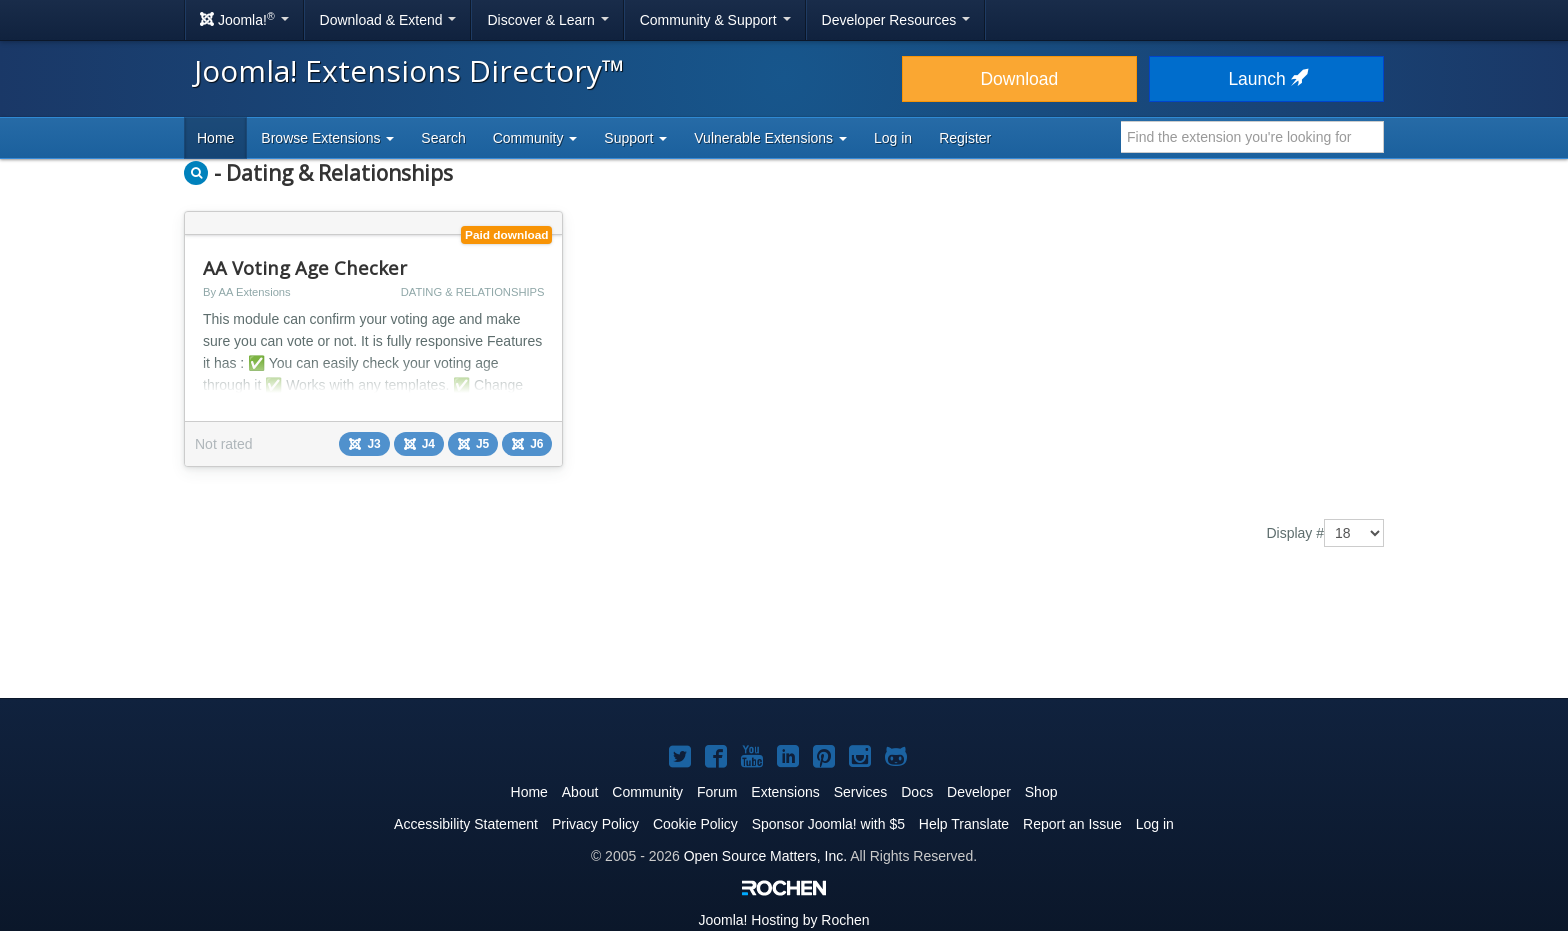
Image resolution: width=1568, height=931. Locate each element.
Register (965, 138)
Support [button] (635, 138)
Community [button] (535, 138)
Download (1019, 79)
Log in (893, 138)
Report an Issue (1072, 824)
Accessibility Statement (466, 824)
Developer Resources (896, 20)
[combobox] (1252, 137)
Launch (1266, 79)
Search (443, 138)
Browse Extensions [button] (327, 138)
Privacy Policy (595, 824)
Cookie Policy (695, 824)
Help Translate (964, 824)
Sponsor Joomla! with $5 (828, 824)
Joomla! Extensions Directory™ (409, 70)
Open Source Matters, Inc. (765, 856)
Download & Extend (388, 20)
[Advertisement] (784, 637)
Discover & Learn (547, 20)
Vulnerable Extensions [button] (770, 138)
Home (215, 138)
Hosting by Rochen (783, 920)
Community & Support (715, 20)
